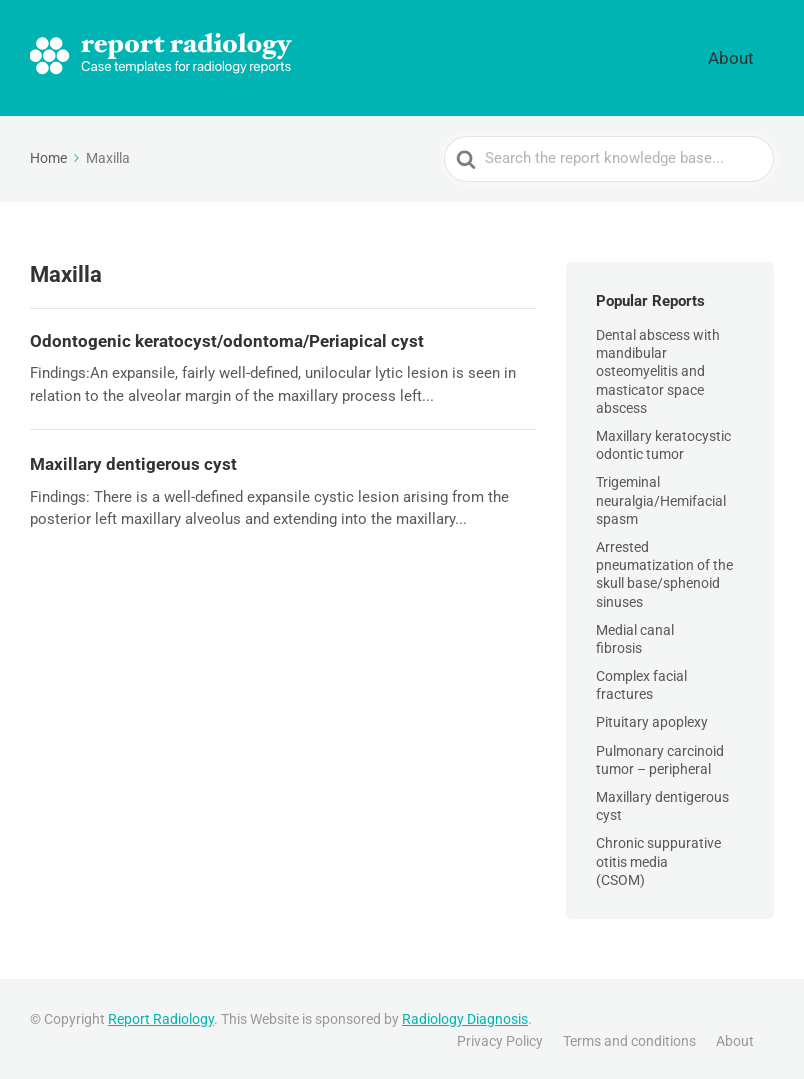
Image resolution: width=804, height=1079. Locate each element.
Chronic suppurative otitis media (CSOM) (658, 858)
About (746, 56)
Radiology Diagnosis (465, 1016)
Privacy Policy (500, 1037)
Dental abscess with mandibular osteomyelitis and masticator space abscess (658, 368)
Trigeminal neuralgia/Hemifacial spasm (661, 497)
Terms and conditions (629, 1037)
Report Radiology (161, 1016)
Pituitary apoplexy (652, 719)
